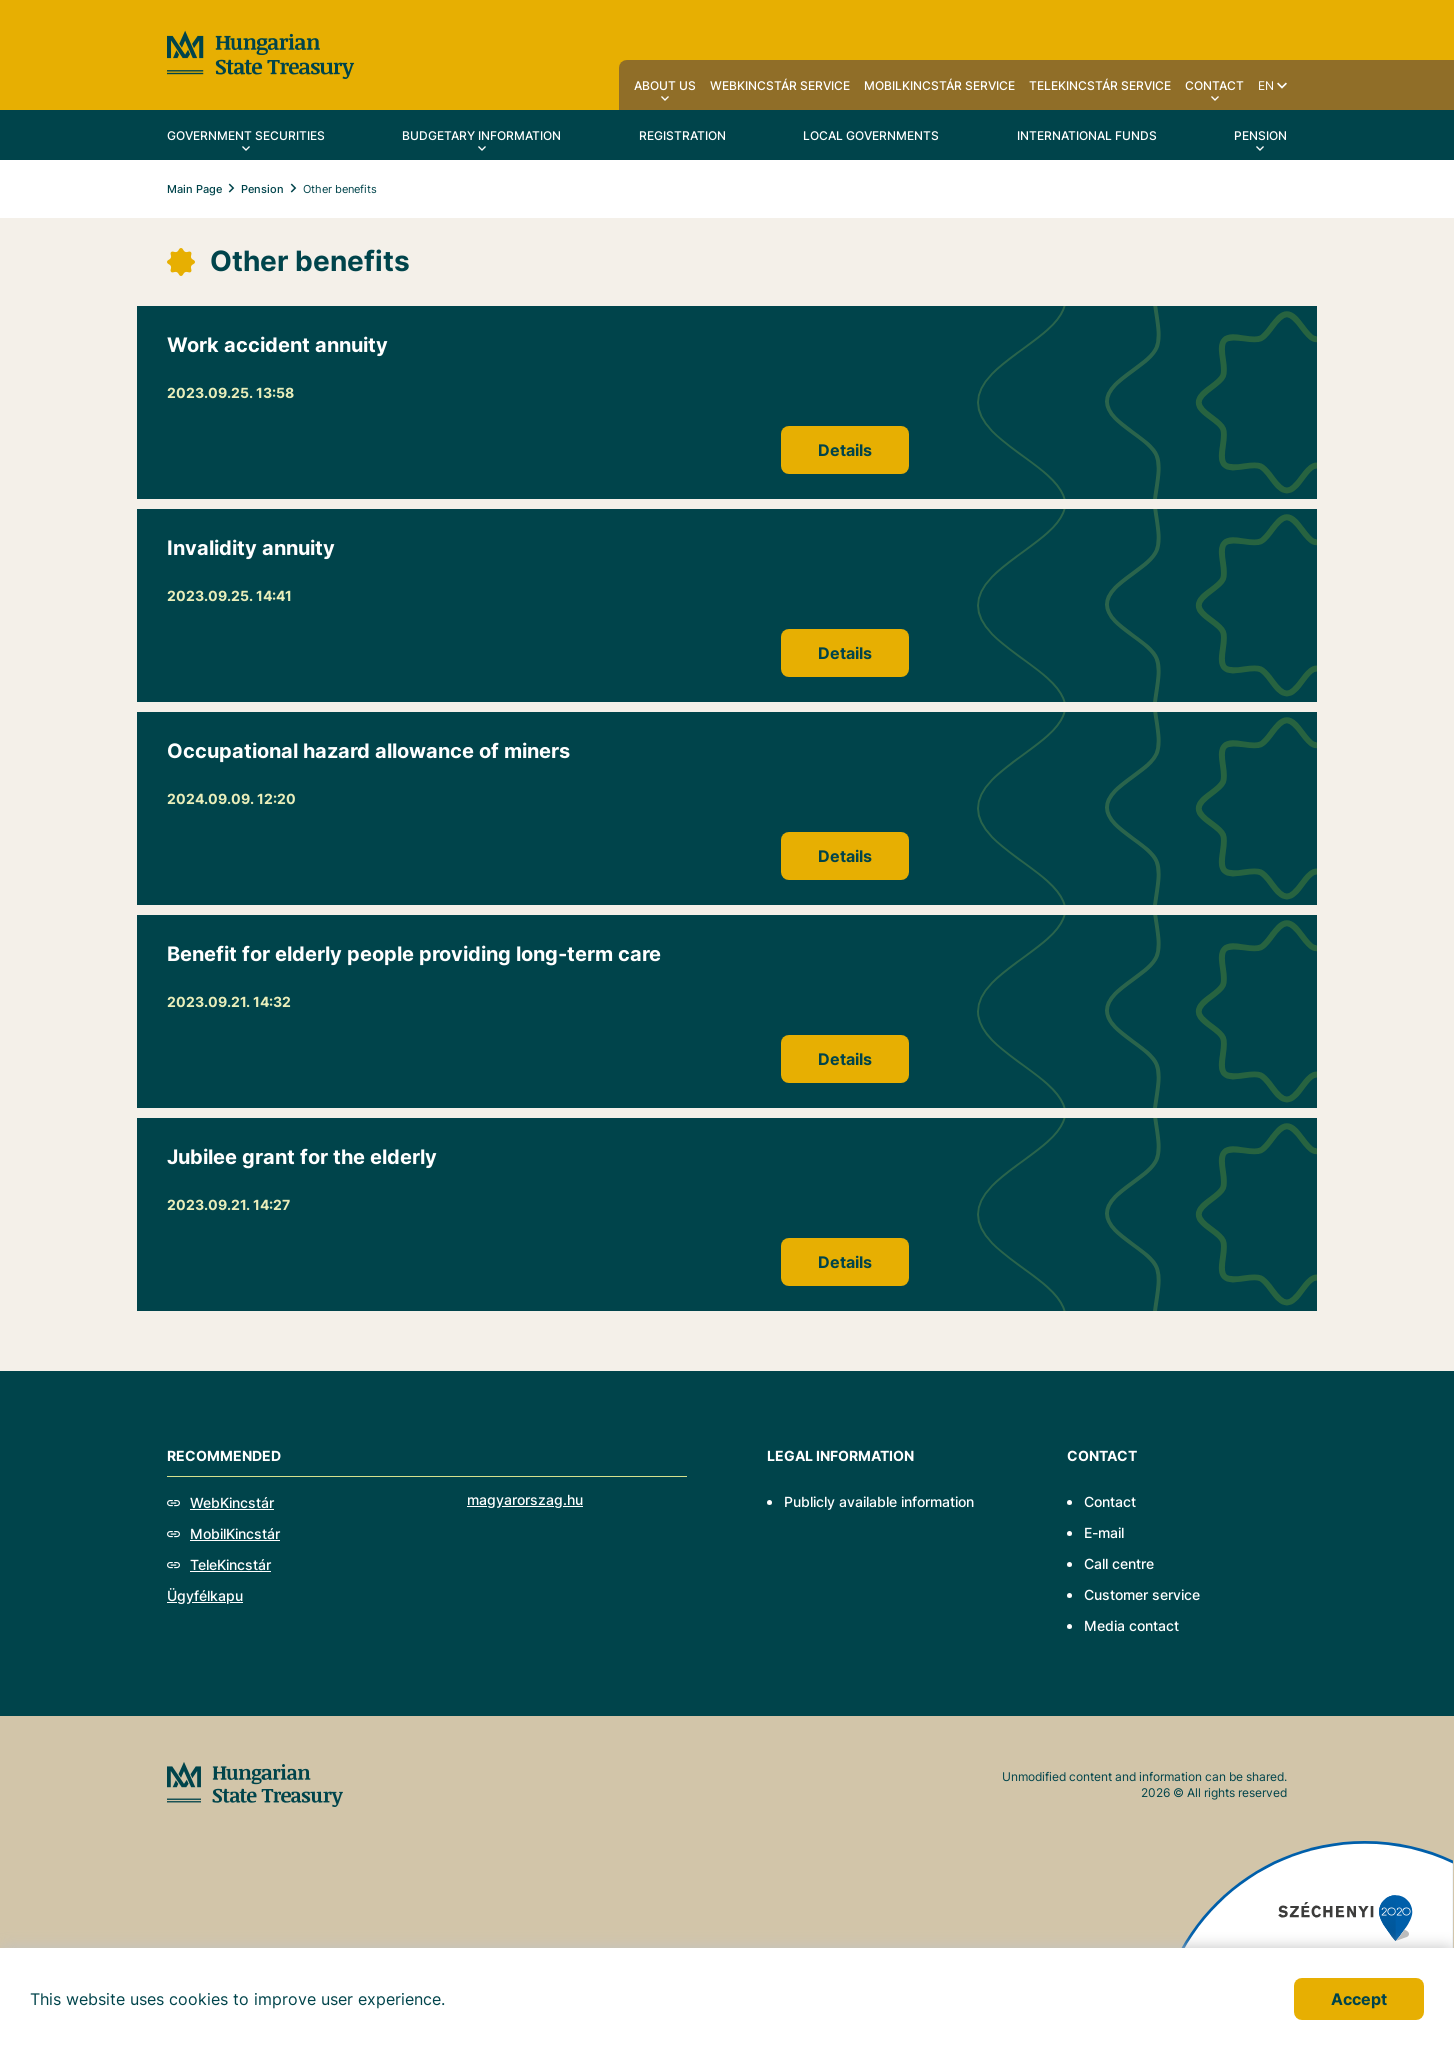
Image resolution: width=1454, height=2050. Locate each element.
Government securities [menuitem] (246, 135)
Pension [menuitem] (1260, 135)
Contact (1110, 1501)
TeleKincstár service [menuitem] (1100, 85)
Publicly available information (879, 1501)
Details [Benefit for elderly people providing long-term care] (845, 1059)
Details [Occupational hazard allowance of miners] (845, 856)
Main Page (194, 189)
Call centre (1119, 1563)
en (1266, 85)
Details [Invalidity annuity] (845, 653)
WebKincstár (232, 1502)
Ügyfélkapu (205, 1595)
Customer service (1142, 1594)
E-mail (1104, 1532)
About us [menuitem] (665, 85)
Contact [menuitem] (1214, 85)
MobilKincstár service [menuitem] (939, 85)
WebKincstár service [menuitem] (780, 85)
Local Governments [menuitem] (871, 135)
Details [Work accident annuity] (845, 450)
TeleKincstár (230, 1564)
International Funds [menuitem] (1087, 135)
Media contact (1131, 1625)
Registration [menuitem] (682, 135)
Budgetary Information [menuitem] (481, 135)
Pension (262, 189)
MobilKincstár (235, 1533)
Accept (1359, 1999)
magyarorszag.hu (525, 1499)
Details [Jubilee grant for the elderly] (845, 1262)
